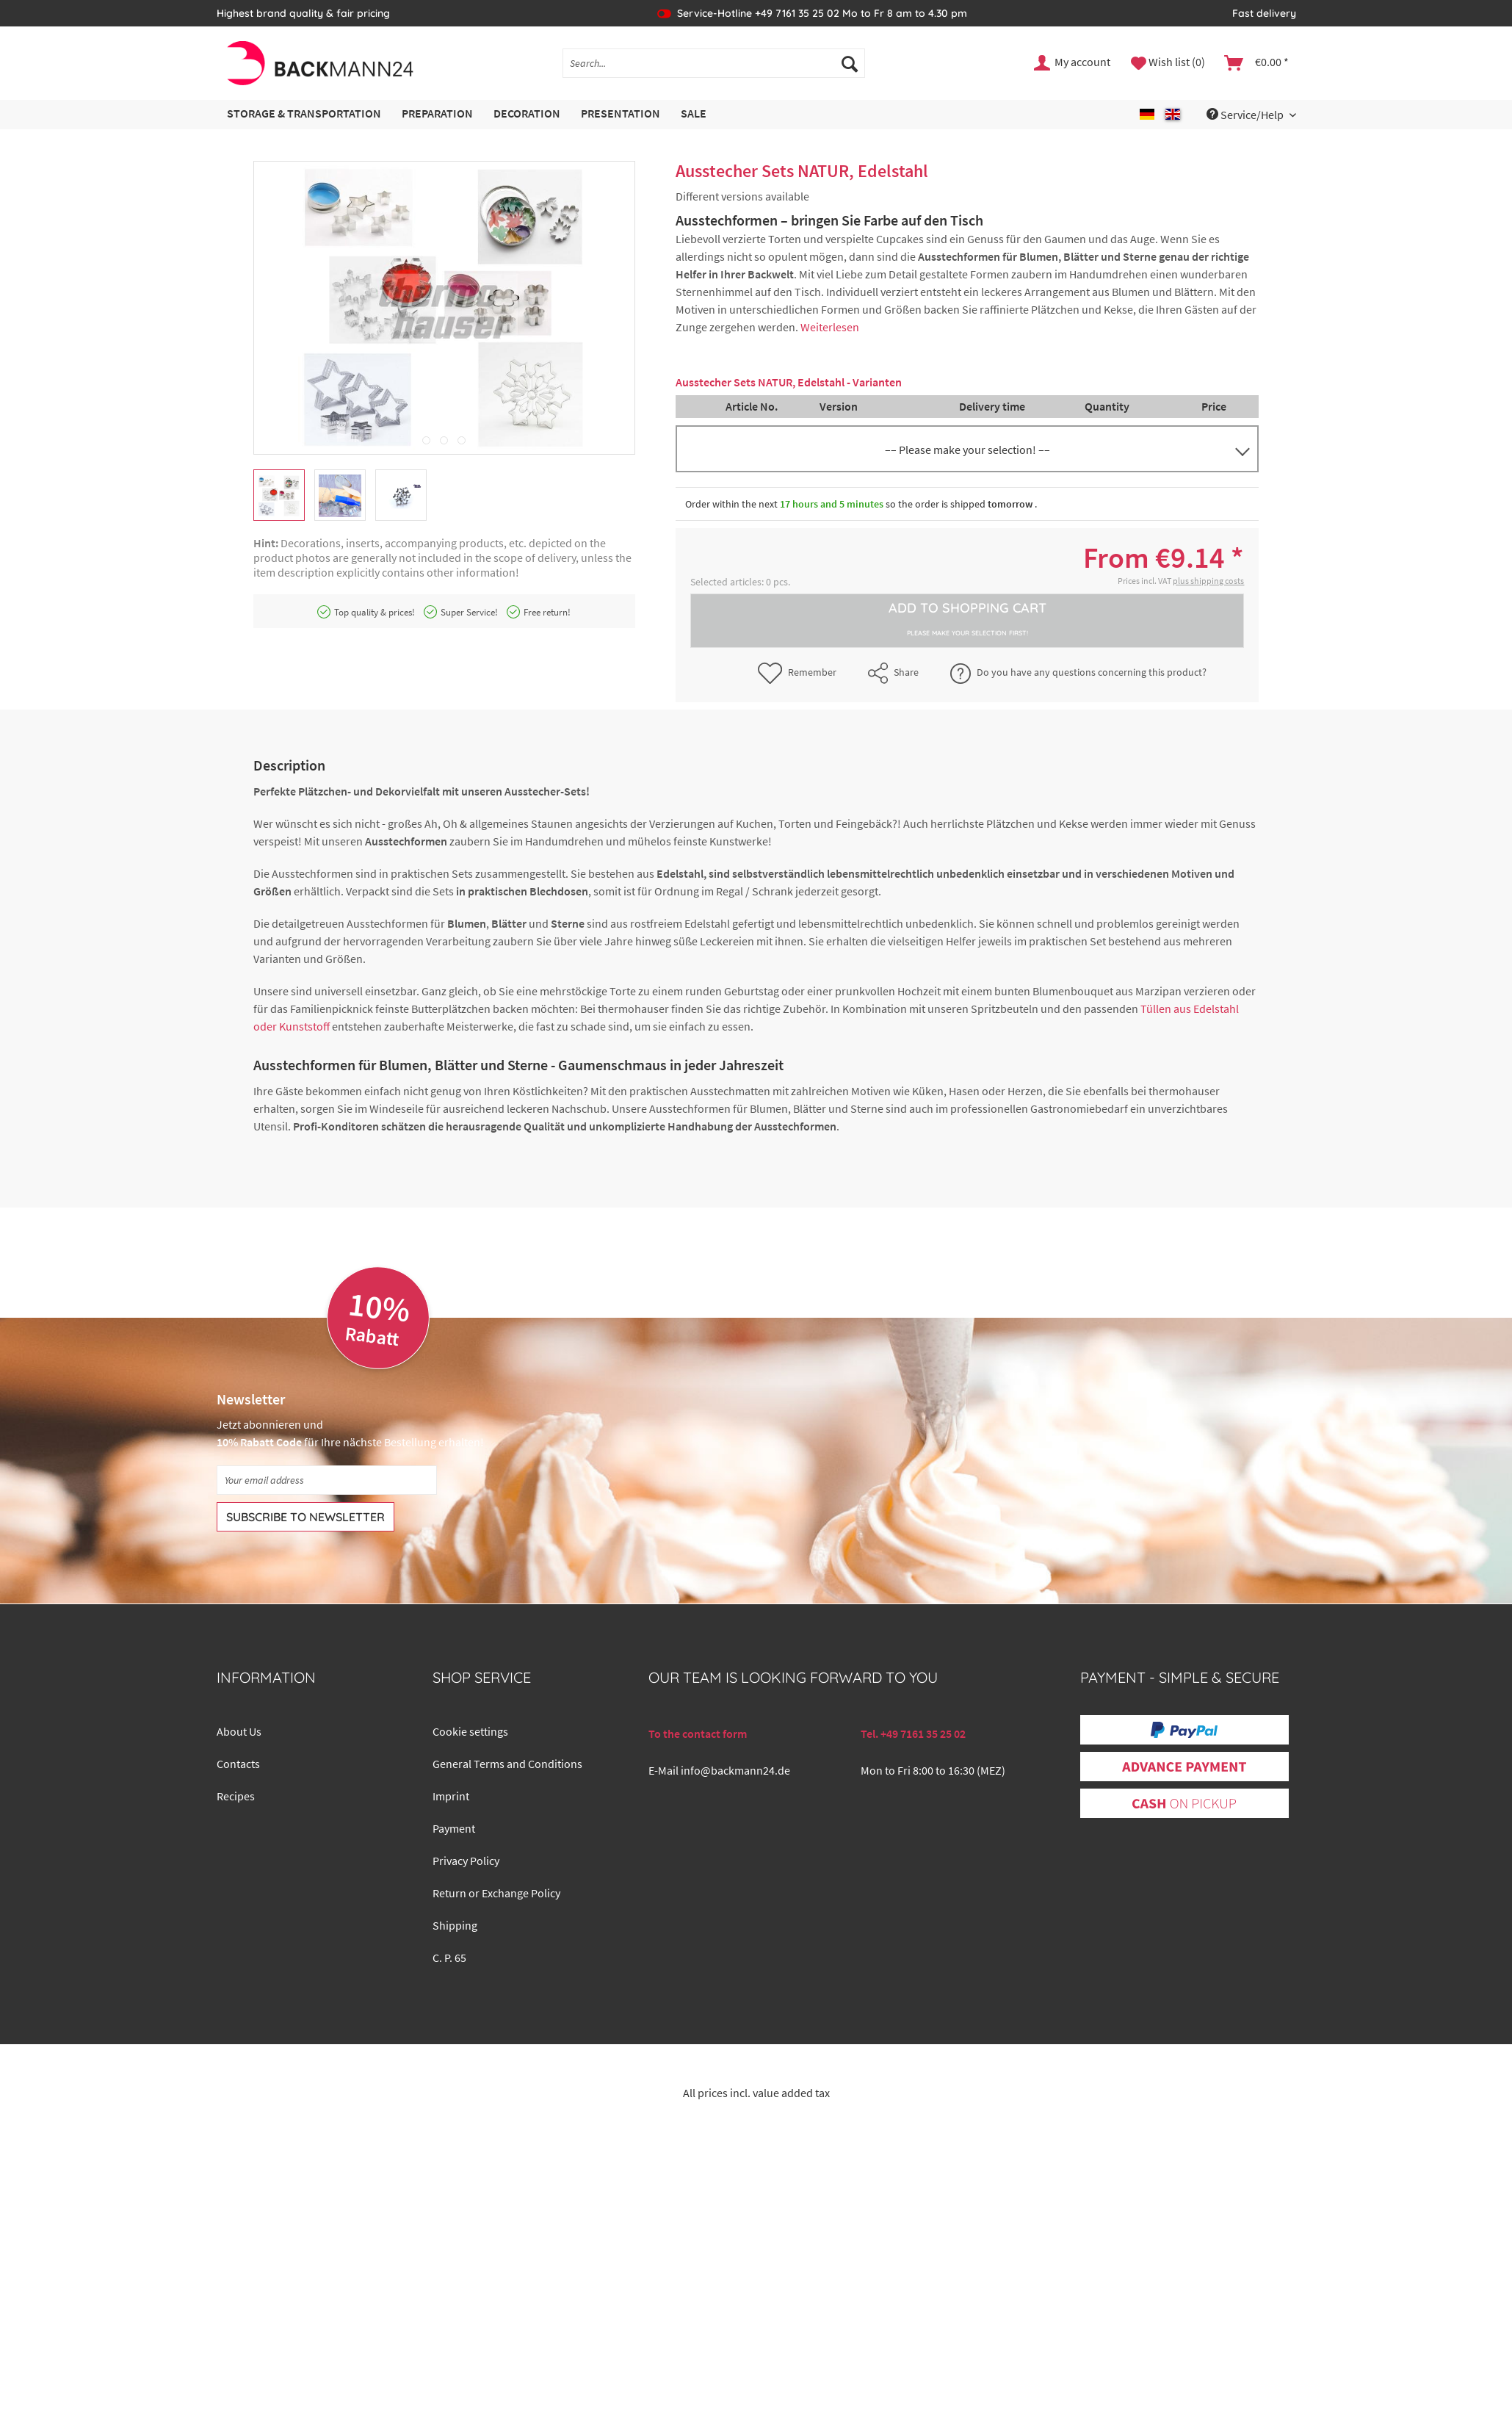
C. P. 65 (449, 1957)
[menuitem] (714, 69)
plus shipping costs (1208, 580)
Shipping (455, 1925)
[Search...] (714, 63)
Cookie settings (470, 1731)
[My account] (1073, 63)
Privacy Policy (466, 1860)
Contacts (238, 1763)
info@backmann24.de (735, 1770)
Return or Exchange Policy (496, 1893)
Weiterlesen (829, 327)
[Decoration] (527, 114)
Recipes (236, 1796)
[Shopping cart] (1257, 63)
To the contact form (697, 1733)
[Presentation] (620, 114)
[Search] (849, 63)
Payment (454, 1828)
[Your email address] (327, 1480)
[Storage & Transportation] (304, 114)
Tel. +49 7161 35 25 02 (913, 1733)
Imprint (451, 1796)
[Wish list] (1168, 63)
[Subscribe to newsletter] (305, 1516)
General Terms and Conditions (507, 1763)
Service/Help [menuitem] (1246, 114)
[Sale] (693, 114)
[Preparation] (437, 114)
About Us (239, 1731)
